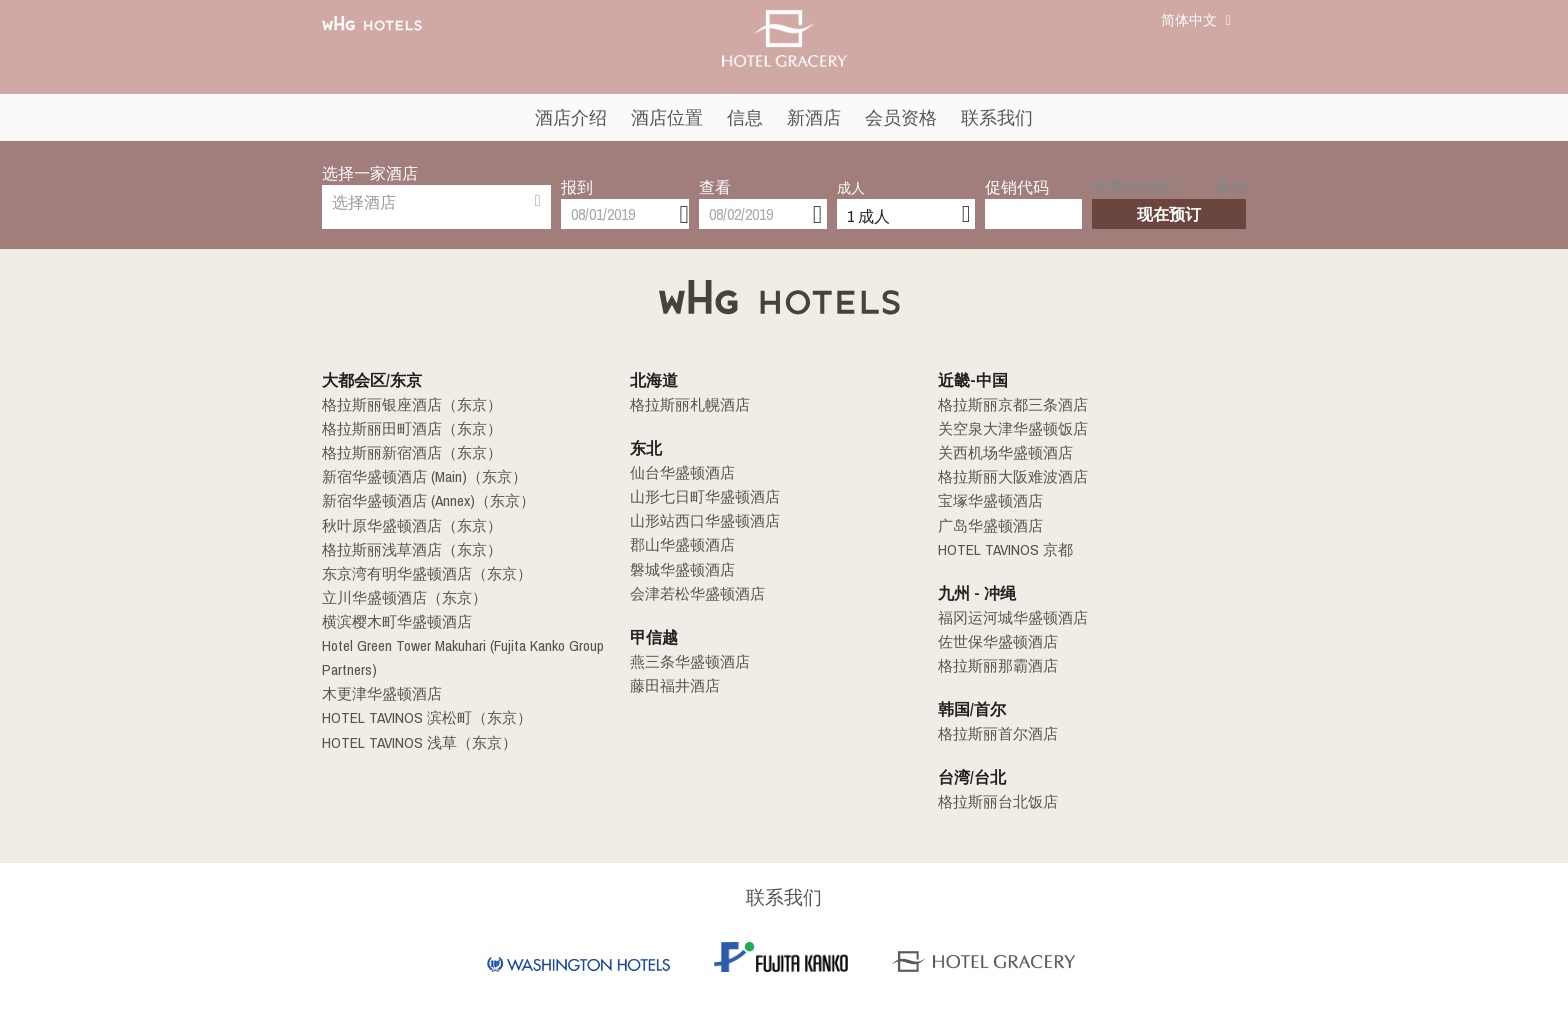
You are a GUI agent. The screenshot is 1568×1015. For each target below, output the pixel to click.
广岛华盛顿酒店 (987, 525)
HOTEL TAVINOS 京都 (999, 549)
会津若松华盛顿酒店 (693, 593)
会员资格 (901, 117)
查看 (715, 173)
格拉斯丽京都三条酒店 (1008, 405)
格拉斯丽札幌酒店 (686, 405)
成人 (851, 174)
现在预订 (1169, 200)
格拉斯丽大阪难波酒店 (1008, 477)
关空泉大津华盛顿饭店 (1008, 429)
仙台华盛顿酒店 (679, 473)
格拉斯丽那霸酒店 (994, 665)
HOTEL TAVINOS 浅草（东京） (411, 741)
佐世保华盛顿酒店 (994, 641)
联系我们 (997, 117)
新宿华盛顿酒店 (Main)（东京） (418, 477)
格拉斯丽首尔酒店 (994, 733)
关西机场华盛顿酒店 (1001, 453)
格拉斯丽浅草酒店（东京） (406, 549)
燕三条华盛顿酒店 (686, 661)
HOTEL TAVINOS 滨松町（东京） (418, 717)
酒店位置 (667, 117)
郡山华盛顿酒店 (679, 545)
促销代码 (1017, 173)
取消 (1233, 175)
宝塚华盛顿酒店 (987, 501)
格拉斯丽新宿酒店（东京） (406, 453)
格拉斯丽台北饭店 (994, 801)
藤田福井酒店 (672, 685)
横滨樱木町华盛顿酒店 (392, 621)
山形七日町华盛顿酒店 (700, 497)
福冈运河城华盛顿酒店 (1008, 617)
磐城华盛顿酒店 (679, 569)
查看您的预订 (1131, 175)
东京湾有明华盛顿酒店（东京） (420, 573)
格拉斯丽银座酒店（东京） (406, 405)
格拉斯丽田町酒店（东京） (406, 429)
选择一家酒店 (370, 173)
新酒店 (814, 117)
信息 (745, 117)
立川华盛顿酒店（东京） (399, 597)
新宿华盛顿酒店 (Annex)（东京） (422, 501)
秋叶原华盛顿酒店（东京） (406, 525)
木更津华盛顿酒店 (378, 693)
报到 (577, 173)
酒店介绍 (571, 117)
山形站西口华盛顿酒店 (700, 521)
